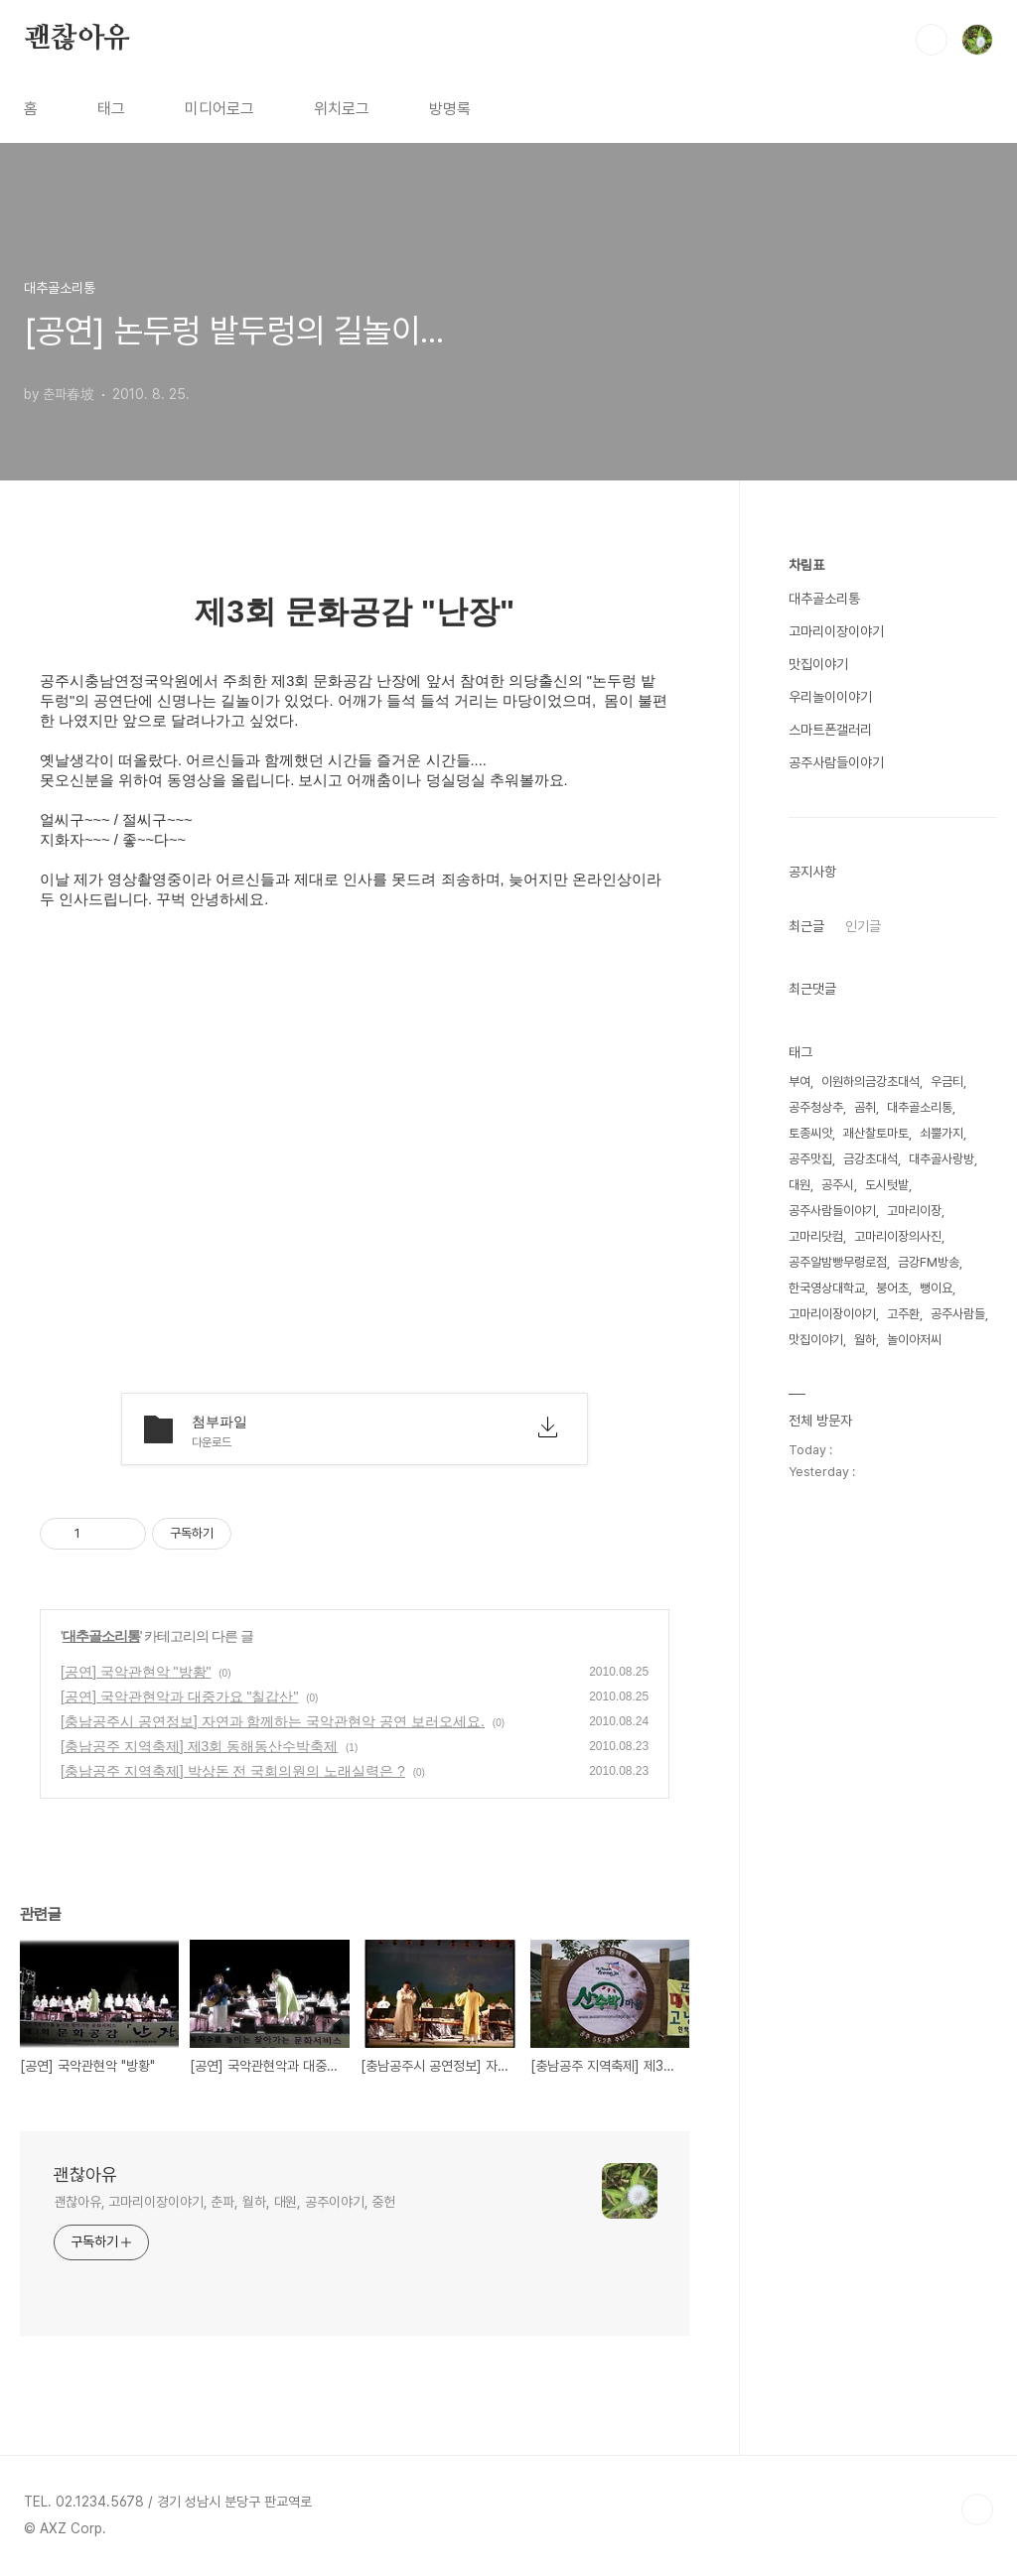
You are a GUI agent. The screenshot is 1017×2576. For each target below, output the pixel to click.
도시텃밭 (887, 1184)
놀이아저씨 (914, 1339)
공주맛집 (810, 1159)
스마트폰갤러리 (830, 730)
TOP (977, 2509)
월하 (865, 1339)
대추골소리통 (101, 1636)
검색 (931, 40)
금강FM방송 (928, 1262)
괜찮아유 (77, 39)
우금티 (947, 1081)
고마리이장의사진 (898, 1236)
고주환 (903, 1313)
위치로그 (341, 108)
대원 (799, 1184)
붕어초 (892, 1288)
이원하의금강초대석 (870, 1081)
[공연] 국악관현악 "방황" (136, 1672)
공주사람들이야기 (836, 762)
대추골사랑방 (941, 1159)
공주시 (837, 1184)
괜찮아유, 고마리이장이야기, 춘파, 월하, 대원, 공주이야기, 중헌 (224, 2202)
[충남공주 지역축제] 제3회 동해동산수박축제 (199, 1746)
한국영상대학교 (827, 1288)
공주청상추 (816, 1107)
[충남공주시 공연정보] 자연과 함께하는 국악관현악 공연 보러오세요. (273, 1721)
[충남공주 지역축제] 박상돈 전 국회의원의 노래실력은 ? (233, 1771)
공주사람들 (958, 1313)
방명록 (450, 108)
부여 (799, 1081)
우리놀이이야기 (830, 697)
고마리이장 (914, 1210)
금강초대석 (870, 1159)
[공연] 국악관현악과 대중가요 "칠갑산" (179, 1696)
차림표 (806, 565)
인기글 (863, 926)
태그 (111, 108)
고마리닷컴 (816, 1236)
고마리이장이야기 (836, 631)
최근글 (806, 926)
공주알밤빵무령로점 (838, 1262)
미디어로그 (219, 108)
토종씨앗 (810, 1133)
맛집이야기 (818, 664)
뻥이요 (936, 1288)
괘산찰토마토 (876, 1133)
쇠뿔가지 (941, 1133)
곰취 (865, 1107)
